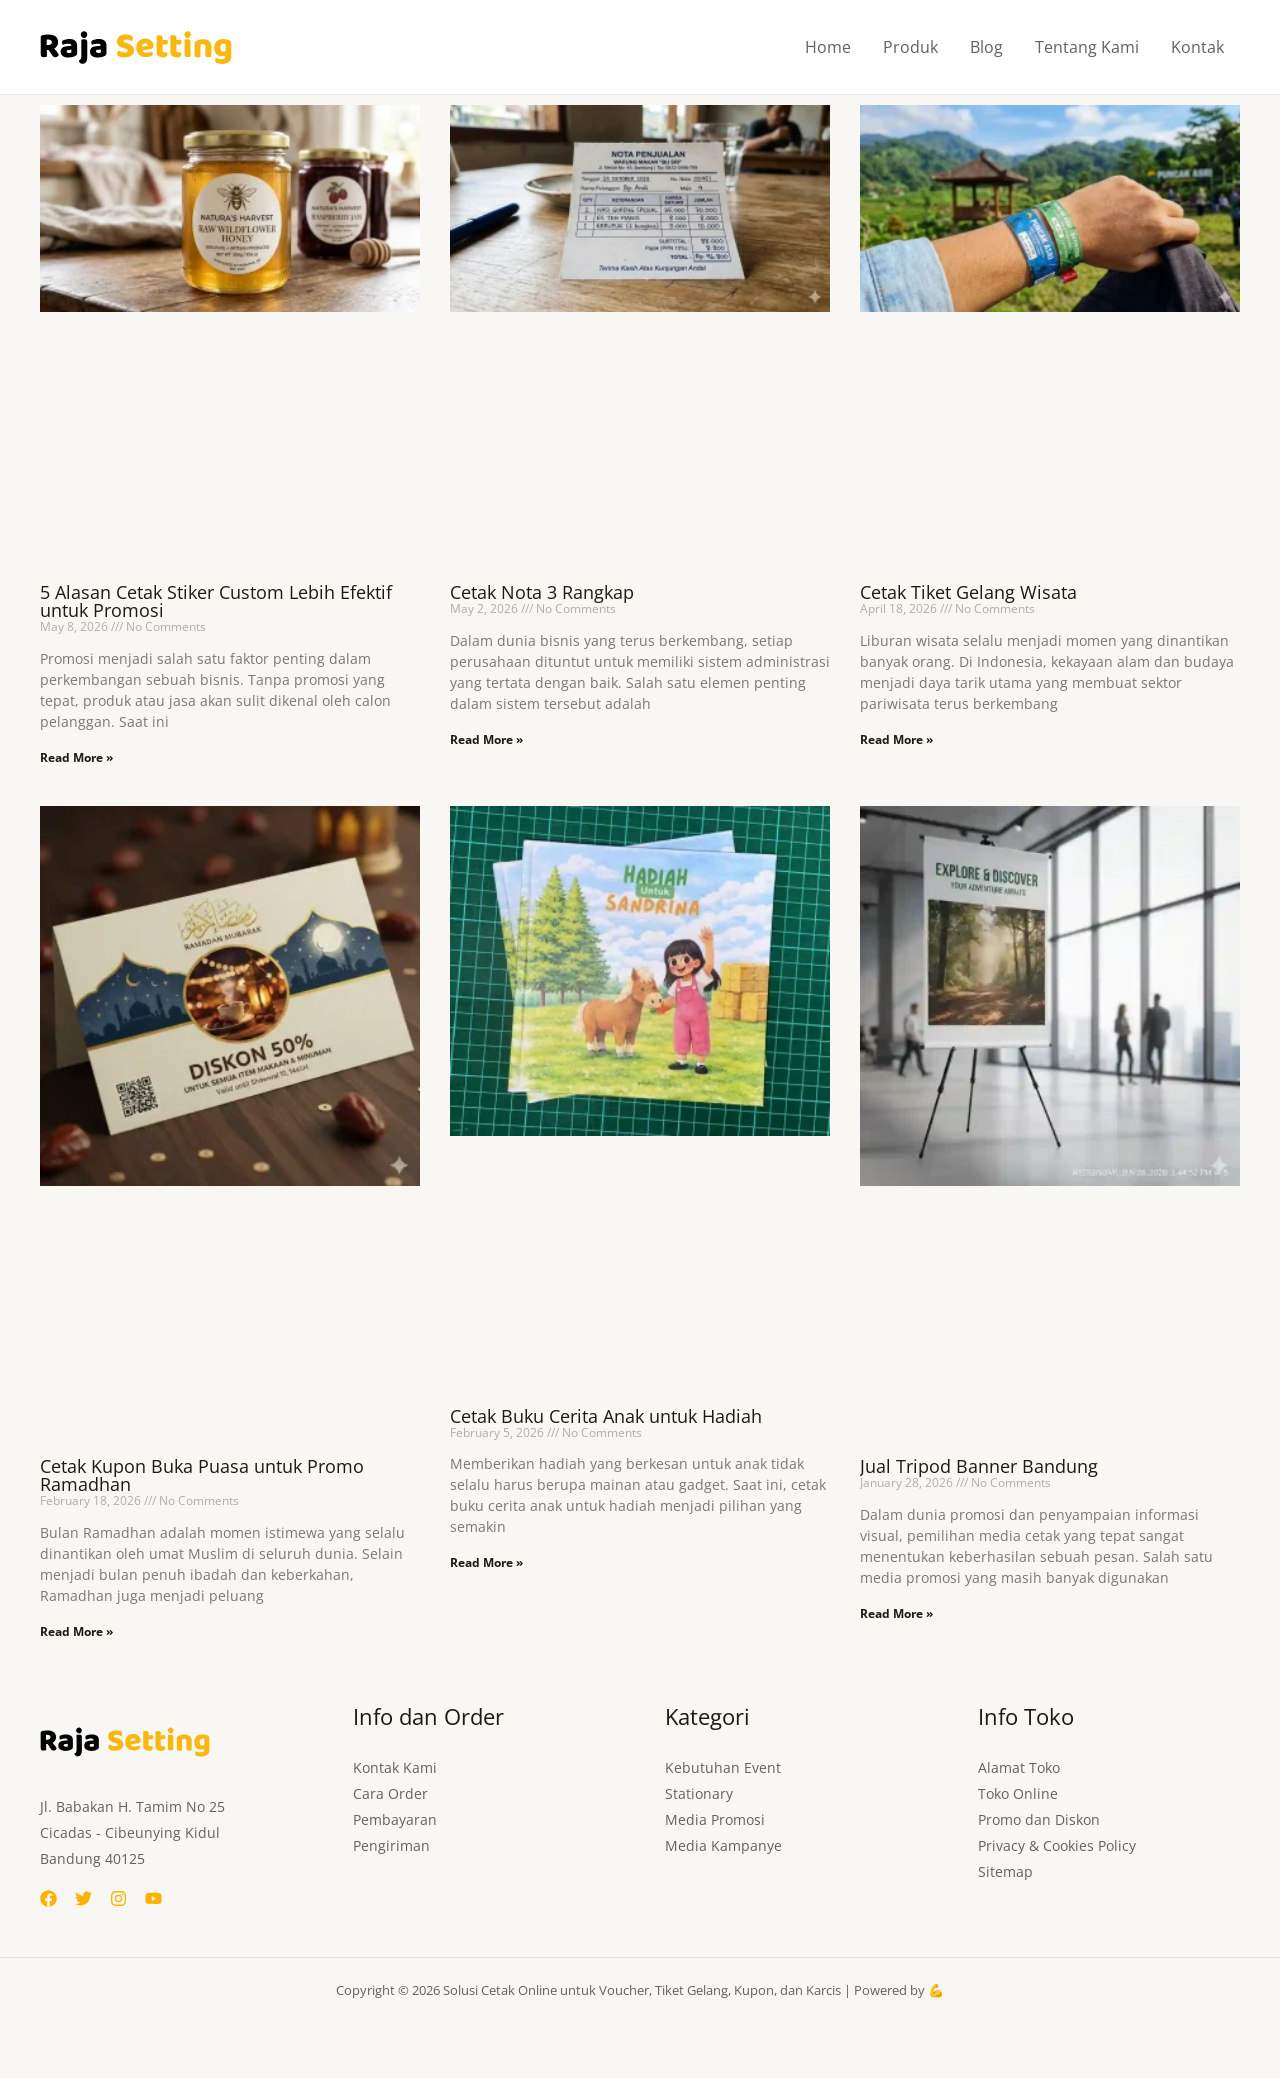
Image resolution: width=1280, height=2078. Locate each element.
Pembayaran (395, 1819)
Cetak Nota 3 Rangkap (542, 592)
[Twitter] (83, 1898)
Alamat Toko (1019, 1767)
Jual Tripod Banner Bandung (979, 1466)
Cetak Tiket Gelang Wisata (968, 592)
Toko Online (1018, 1793)
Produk (910, 47)
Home (828, 47)
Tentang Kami (1087, 47)
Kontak (1197, 47)
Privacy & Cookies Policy (1057, 1845)
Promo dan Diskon (1039, 1819)
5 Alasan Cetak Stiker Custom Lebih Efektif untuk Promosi (216, 601)
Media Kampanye (723, 1845)
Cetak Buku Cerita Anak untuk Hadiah (606, 1416)
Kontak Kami (395, 1767)
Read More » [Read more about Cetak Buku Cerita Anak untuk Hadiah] (486, 1562)
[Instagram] (118, 1898)
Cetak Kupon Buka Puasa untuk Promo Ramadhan (202, 1475)
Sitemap (1005, 1871)
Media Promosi (715, 1819)
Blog (986, 47)
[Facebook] (48, 1898)
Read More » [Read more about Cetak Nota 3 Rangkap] (486, 739)
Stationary (699, 1793)
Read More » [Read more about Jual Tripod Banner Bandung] (896, 1613)
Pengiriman (391, 1845)
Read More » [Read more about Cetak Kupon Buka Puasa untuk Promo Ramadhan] (76, 1631)
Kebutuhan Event (723, 1767)
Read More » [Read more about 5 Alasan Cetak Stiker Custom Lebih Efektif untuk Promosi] (76, 757)
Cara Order (390, 1793)
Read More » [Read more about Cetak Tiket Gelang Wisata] (896, 739)
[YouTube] (153, 1898)
